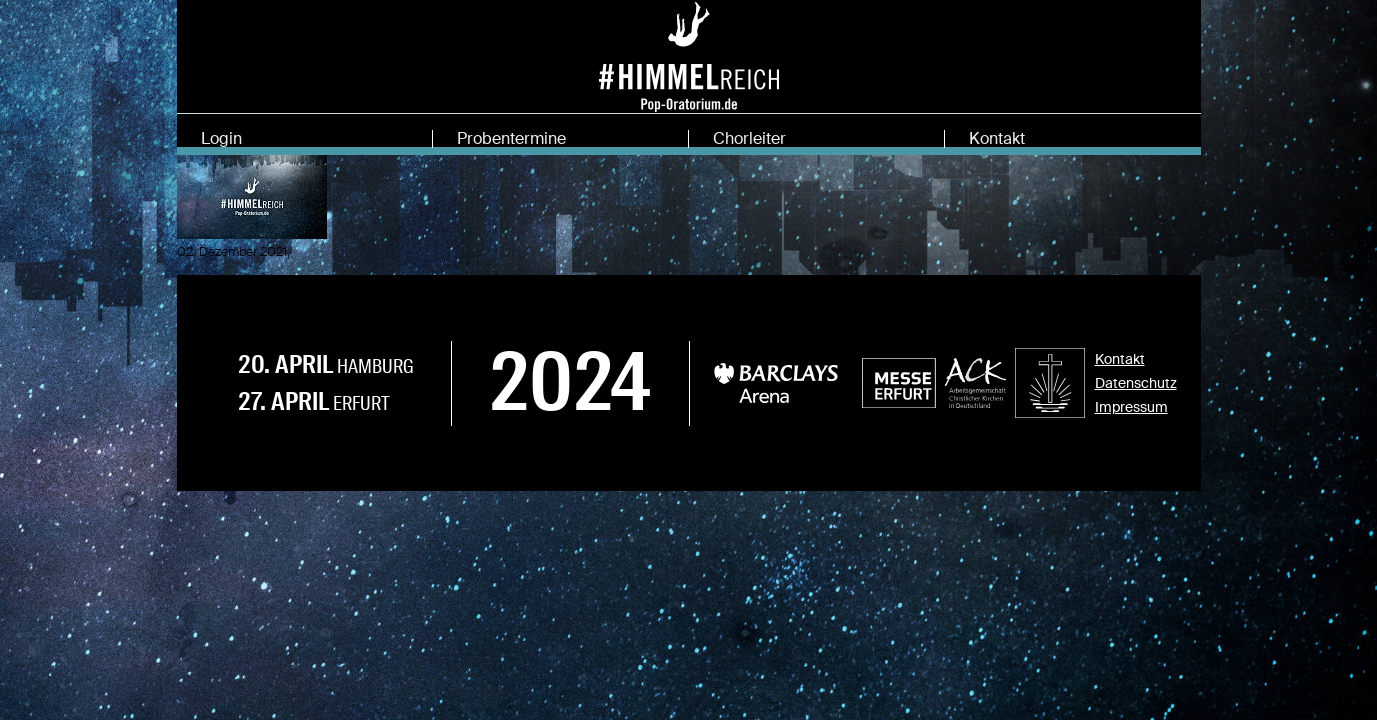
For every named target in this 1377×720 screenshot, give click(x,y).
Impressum (1131, 420)
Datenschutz (1136, 396)
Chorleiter (749, 138)
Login (221, 138)
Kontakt (997, 138)
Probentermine (511, 138)
